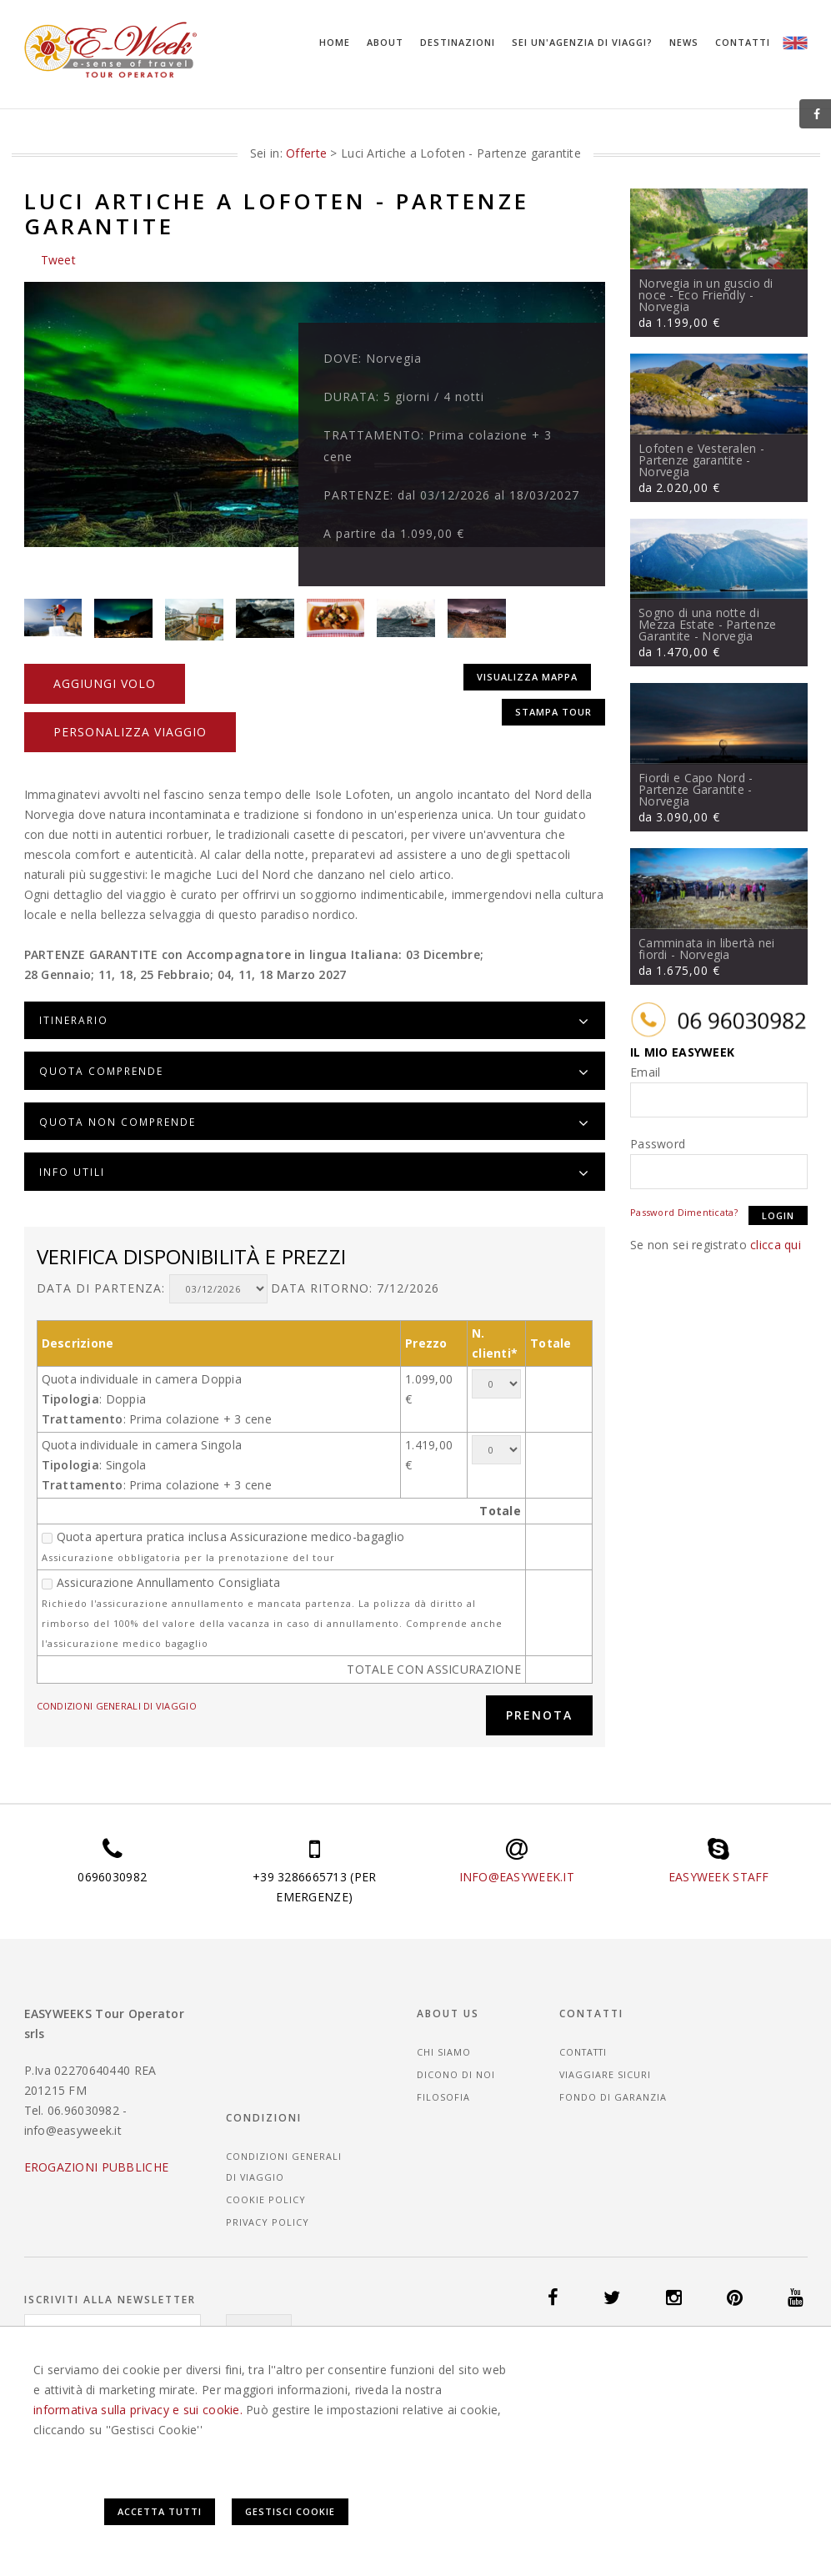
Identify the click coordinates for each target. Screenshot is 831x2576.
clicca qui (775, 1244)
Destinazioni (457, 42)
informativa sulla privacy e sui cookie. (138, 2495)
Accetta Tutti (592, 2500)
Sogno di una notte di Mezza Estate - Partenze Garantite (707, 623)
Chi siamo (455, 2028)
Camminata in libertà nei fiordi (706, 948)
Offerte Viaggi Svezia (80, 2379)
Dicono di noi (467, 2051)
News (683, 42)
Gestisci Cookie (723, 2500)
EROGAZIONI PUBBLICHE (96, 2144)
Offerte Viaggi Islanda (512, 2354)
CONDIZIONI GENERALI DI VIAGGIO (117, 1681)
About (385, 42)
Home (334, 42)
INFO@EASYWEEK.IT (516, 1852)
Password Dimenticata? (684, 1211)
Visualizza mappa (524, 656)
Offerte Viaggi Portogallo (424, 2367)
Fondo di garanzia (616, 2073)
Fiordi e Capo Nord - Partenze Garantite (695, 782)
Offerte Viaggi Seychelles (573, 2367)
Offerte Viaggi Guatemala (374, 2354)
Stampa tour (553, 689)
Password (657, 1143)
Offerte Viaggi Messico (145, 2367)
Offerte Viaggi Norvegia (278, 2367)
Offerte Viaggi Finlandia (233, 2354)
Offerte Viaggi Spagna (708, 2367)
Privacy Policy (740, 2115)
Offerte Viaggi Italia (634, 2354)
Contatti (742, 42)
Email (645, 1071)
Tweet (58, 259)
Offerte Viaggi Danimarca (92, 2354)
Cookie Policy (738, 2092)
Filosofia (455, 2073)
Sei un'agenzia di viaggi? (582, 42)
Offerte (306, 152)
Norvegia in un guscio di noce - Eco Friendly (705, 288)
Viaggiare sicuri (609, 2051)
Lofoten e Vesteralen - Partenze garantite (701, 453)
